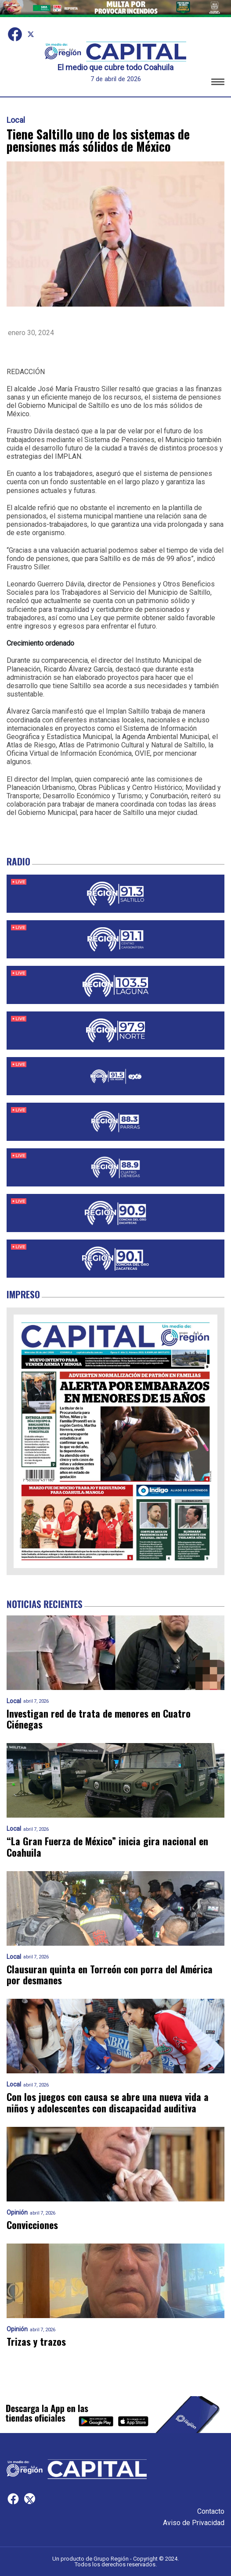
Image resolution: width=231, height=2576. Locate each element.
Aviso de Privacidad (193, 2523)
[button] (217, 83)
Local (16, 120)
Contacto (210, 2511)
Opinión (17, 2212)
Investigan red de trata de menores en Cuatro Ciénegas (99, 1719)
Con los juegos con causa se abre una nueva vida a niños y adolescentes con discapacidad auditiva (108, 2102)
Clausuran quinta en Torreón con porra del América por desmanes (110, 1975)
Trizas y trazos (36, 2341)
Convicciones (32, 2224)
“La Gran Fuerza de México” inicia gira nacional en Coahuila (107, 1847)
